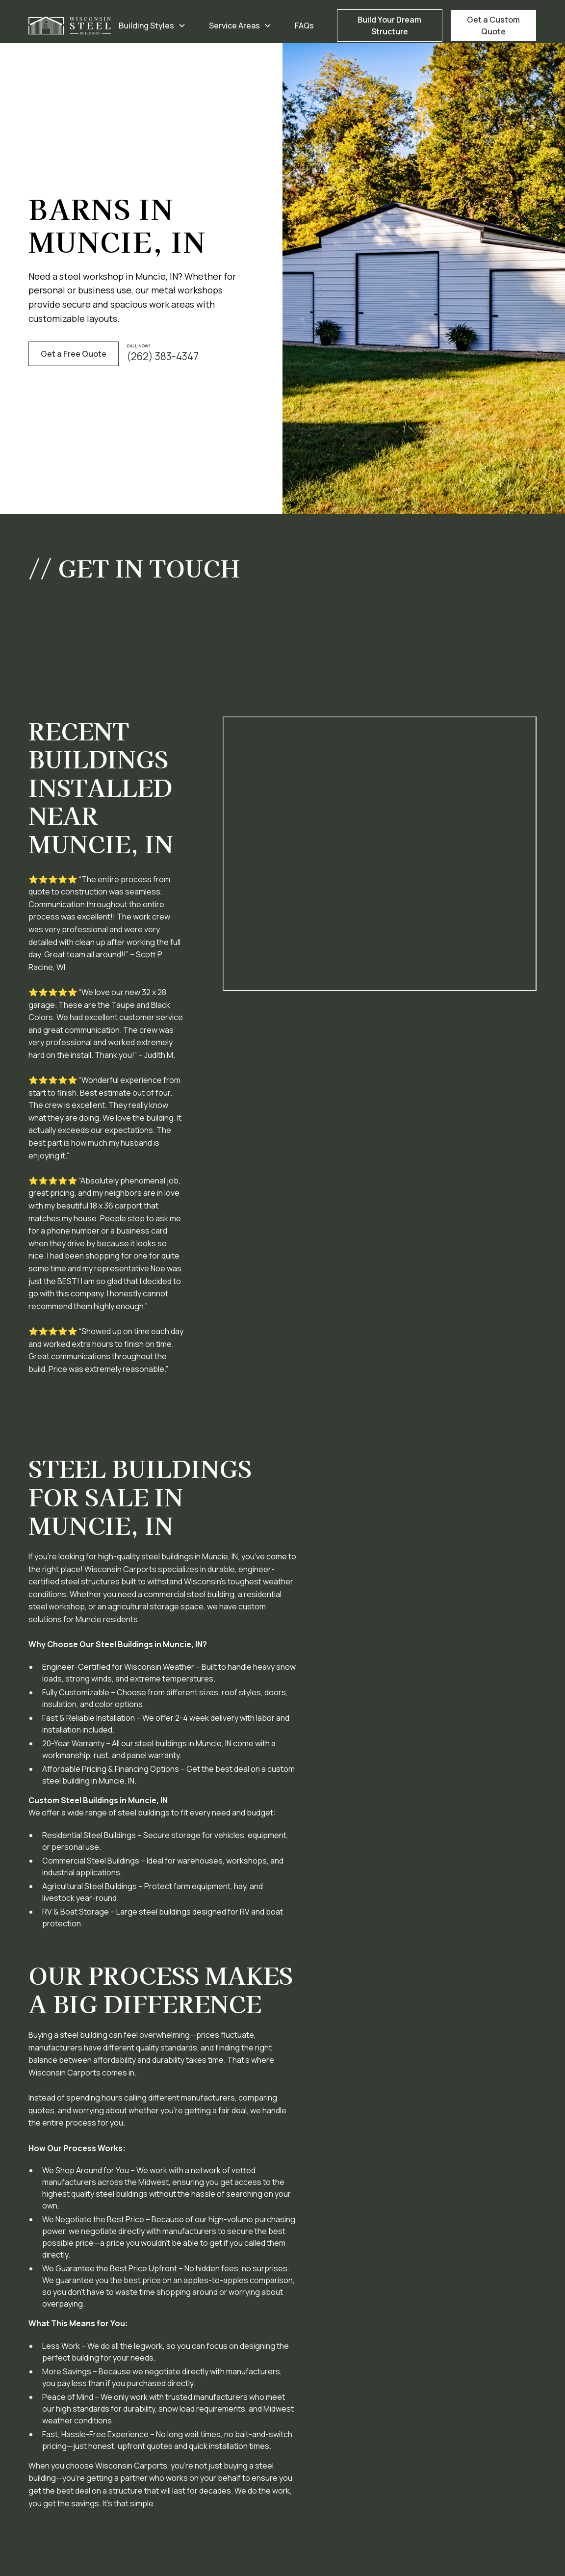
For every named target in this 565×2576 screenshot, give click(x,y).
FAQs (304, 25)
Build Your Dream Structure (389, 25)
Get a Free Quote (73, 353)
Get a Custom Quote (493, 25)
